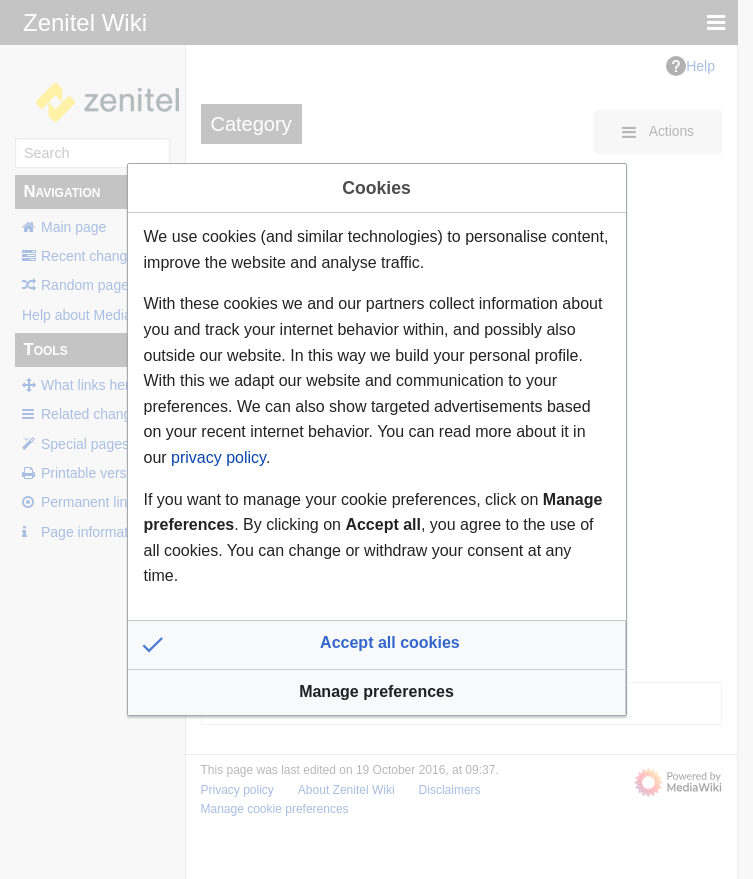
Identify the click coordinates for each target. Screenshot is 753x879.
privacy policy (218, 457)
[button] (377, 645)
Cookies (376, 188)
